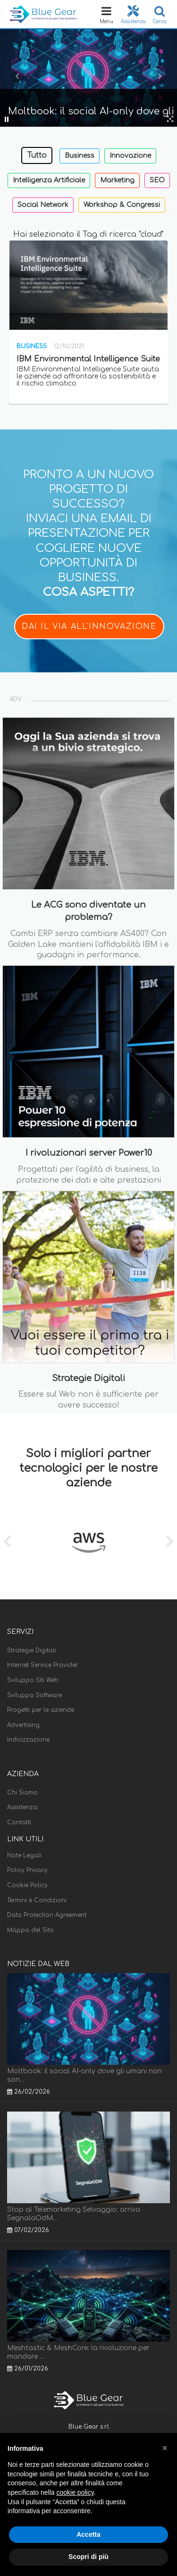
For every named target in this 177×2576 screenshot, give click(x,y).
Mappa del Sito (30, 1930)
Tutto (37, 155)
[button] (164, 2448)
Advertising (23, 1725)
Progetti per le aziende (40, 1710)
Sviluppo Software (34, 1695)
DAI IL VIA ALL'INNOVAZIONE (89, 626)
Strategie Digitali (31, 1650)
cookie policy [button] (75, 2492)
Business (79, 155)
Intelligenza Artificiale (49, 180)
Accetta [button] (88, 2534)
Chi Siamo (22, 1792)
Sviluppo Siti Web (33, 1680)
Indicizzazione (28, 1739)
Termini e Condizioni (37, 1900)
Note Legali (24, 1855)
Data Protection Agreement (46, 1915)
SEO (157, 180)
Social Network (42, 204)
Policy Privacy (27, 1870)
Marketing (117, 180)
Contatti (19, 1822)
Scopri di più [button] (88, 2556)
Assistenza (22, 1807)
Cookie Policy (27, 1885)
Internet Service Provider (42, 1665)
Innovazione (130, 155)
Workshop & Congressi (122, 204)
